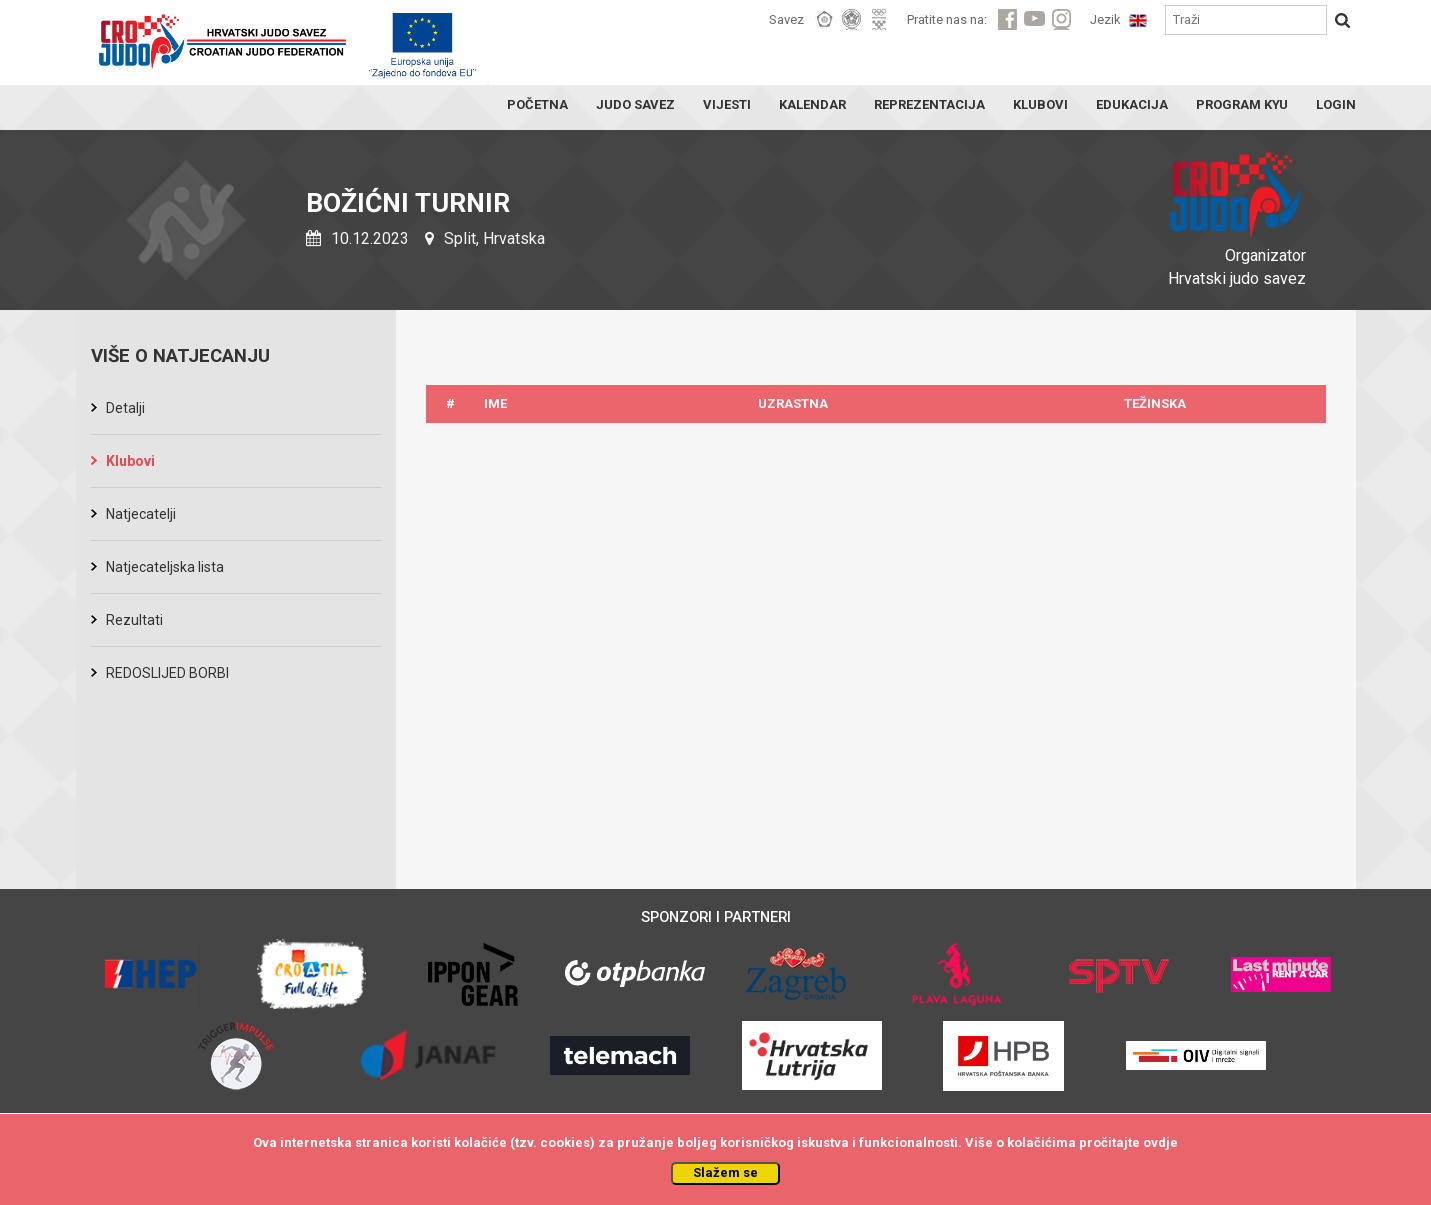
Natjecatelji (141, 514)
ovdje (1160, 1142)
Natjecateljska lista (165, 567)
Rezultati (134, 620)
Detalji (125, 408)
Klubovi (130, 461)
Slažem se (725, 1172)
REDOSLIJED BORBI (167, 673)
